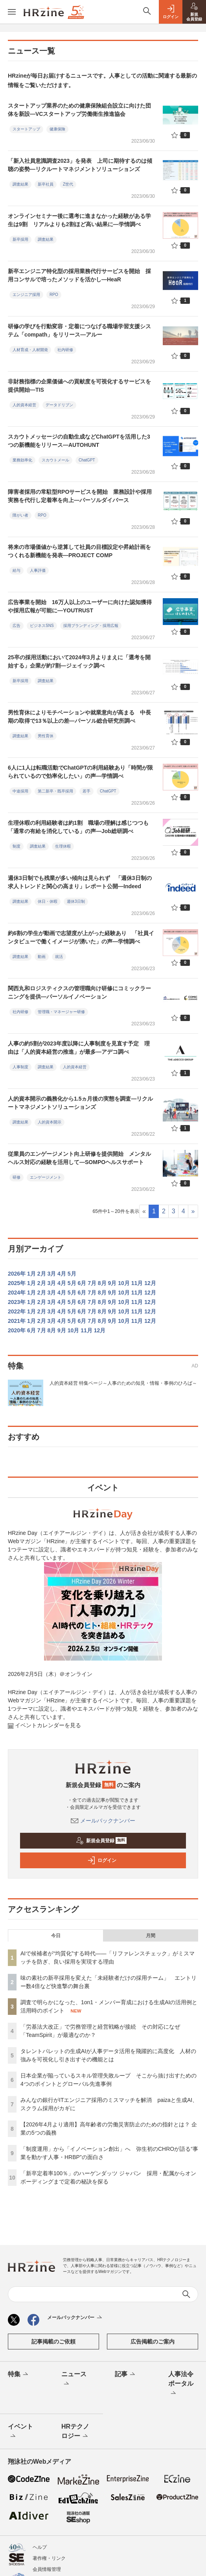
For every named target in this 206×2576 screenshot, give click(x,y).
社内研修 (65, 350)
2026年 (17, 1273)
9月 (112, 1283)
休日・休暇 (47, 901)
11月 (137, 1283)
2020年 (17, 1330)
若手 (86, 791)
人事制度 (20, 1067)
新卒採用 (20, 239)
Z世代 (68, 184)
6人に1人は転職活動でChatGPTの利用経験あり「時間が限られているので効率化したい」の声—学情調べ (80, 771)
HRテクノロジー (75, 2431)
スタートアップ (26, 129)
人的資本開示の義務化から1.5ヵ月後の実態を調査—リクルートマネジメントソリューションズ (80, 1102)
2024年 (17, 1292)
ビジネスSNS (42, 625)
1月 (31, 1273)
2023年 (17, 1302)
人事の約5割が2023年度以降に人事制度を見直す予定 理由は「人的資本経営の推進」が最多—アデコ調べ (79, 1047)
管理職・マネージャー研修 (61, 1012)
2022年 (17, 1311)
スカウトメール (55, 460)
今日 (56, 1935)
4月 (61, 1273)
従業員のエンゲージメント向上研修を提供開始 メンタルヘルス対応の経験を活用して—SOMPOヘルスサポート (79, 1158)
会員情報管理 (47, 2569)
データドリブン (59, 405)
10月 (124, 1283)
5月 (72, 1273)
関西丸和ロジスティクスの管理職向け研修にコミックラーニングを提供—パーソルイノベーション (79, 992)
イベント (20, 2431)
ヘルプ (40, 2547)
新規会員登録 (101, 1841)
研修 (16, 1177)
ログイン (101, 1860)
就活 (59, 956)
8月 (102, 1283)
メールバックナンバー (103, 1820)
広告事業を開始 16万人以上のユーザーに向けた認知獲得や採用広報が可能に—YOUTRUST (80, 606)
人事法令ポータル (180, 2384)
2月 (41, 1273)
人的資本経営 (24, 405)
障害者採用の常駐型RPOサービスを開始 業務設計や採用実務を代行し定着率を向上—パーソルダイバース (80, 496)
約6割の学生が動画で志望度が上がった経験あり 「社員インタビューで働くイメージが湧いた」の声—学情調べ (81, 937)
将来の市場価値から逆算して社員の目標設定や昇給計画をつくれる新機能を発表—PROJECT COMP (79, 551)
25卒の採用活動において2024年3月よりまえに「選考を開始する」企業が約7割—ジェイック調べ (79, 661)
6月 (81, 1283)
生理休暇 (63, 846)
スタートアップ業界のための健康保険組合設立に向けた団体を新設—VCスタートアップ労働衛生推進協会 (79, 109)
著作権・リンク (49, 2558)
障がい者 (20, 515)
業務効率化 (22, 460)
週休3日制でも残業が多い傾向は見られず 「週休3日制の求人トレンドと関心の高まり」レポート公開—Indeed (80, 882)
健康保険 (57, 129)
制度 (16, 846)
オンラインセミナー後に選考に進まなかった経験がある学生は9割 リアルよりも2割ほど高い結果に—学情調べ (79, 220)
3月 (51, 1273)
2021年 (17, 1321)
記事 (125, 2375)
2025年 (17, 1283)
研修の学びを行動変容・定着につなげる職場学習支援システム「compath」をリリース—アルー (79, 330)
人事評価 (38, 570)
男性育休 (45, 736)
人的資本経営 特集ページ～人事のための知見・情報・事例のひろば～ (123, 1383)
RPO (54, 294)
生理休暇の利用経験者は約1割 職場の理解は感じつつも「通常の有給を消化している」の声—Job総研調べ (78, 827)
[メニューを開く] (12, 12)
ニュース (73, 2379)
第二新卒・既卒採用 (55, 791)
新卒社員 (45, 184)
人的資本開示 (49, 1122)
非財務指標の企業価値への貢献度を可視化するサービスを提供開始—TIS (79, 385)
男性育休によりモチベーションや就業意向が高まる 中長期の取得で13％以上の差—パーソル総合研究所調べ (79, 716)
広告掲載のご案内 (153, 2341)
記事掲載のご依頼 (53, 2341)
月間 (150, 1935)
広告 (16, 625)
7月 (92, 1283)
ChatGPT (87, 460)
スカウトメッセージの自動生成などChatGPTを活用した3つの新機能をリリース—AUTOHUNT (79, 440)
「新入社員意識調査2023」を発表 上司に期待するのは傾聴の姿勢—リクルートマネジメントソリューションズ (80, 165)
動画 (42, 956)
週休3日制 (76, 901)
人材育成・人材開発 (30, 350)
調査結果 (20, 184)
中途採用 (20, 791)
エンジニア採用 (26, 294)
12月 (150, 1283)
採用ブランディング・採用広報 (90, 625)
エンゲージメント (45, 1177)
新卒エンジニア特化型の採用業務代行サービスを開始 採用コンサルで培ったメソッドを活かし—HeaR (79, 275)
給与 (16, 570)
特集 (18, 2375)
